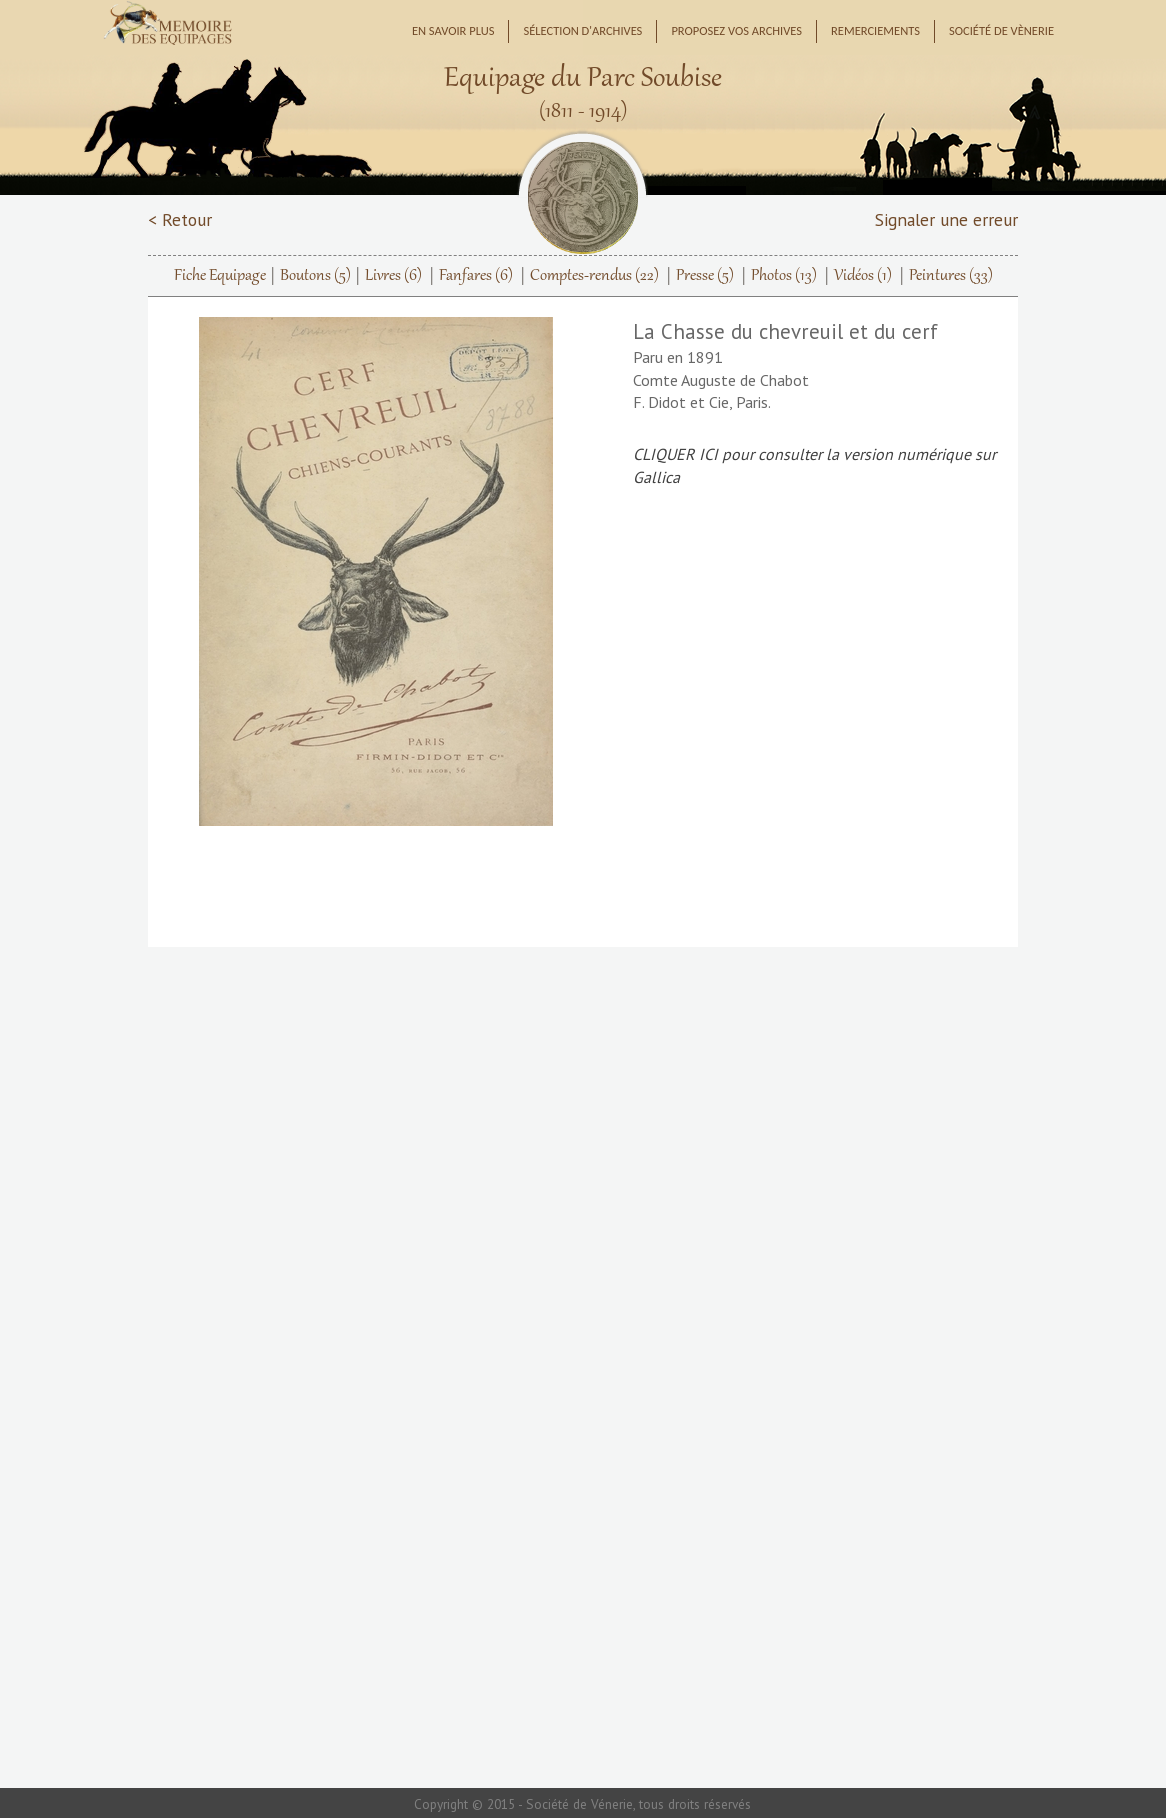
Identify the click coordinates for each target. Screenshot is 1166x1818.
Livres (393, 276)
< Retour (180, 219)
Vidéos (863, 276)
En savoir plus (453, 30)
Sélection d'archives (582, 30)
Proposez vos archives (736, 30)
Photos (784, 276)
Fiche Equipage (220, 276)
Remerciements (875, 30)
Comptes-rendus (594, 276)
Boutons (315, 276)
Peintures (951, 276)
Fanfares (476, 276)
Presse (705, 276)
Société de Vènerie (1001, 30)
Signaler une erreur (946, 219)
